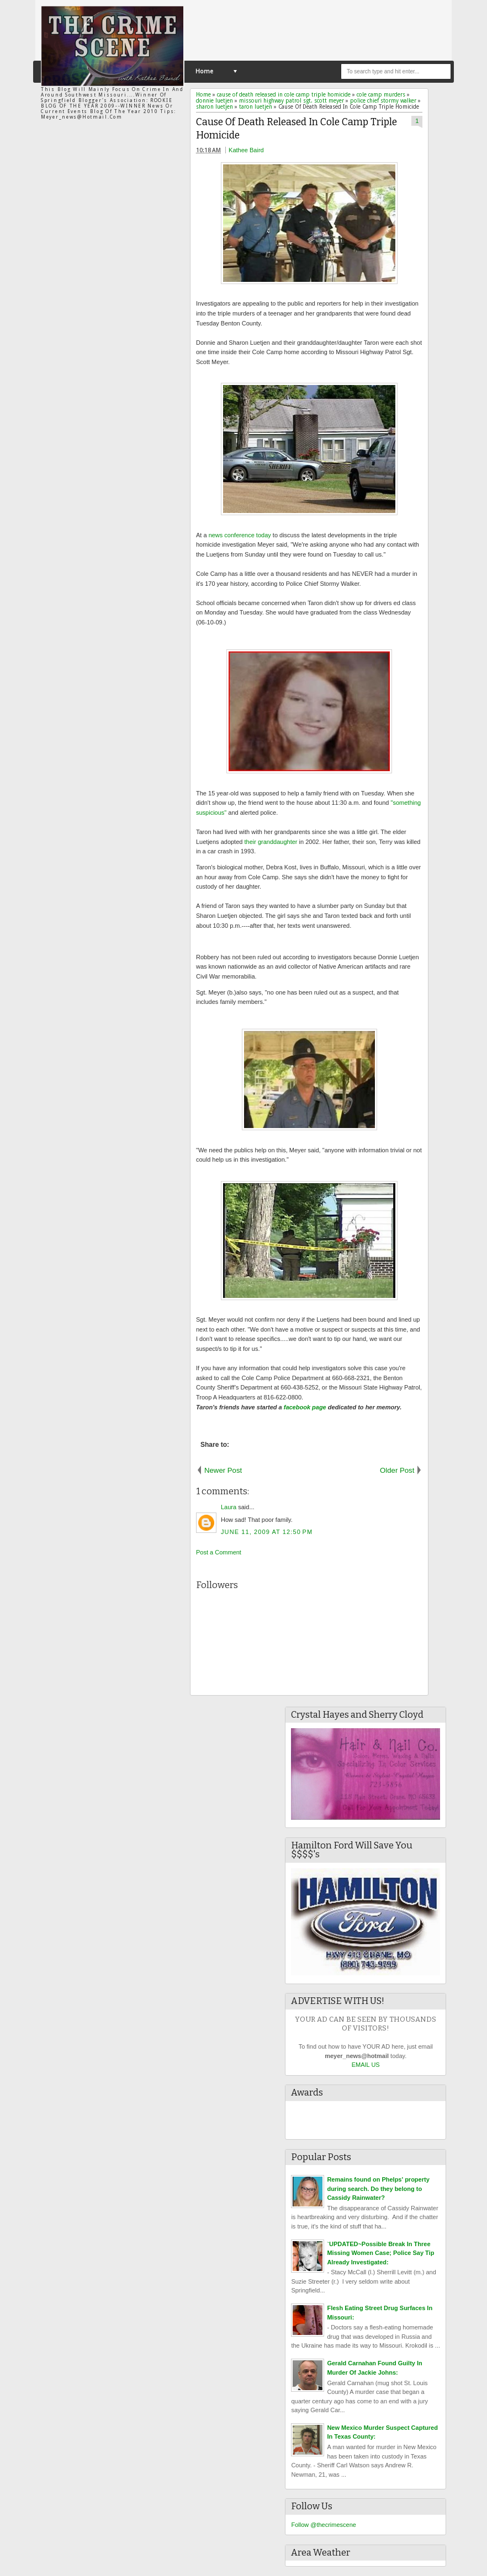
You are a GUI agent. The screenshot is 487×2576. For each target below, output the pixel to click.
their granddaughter (269, 841)
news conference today (240, 535)
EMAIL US (366, 2064)
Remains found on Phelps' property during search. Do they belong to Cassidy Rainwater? (378, 2188)
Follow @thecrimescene (323, 2524)
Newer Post (223, 1470)
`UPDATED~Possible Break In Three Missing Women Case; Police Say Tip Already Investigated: (380, 2253)
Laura (228, 1507)
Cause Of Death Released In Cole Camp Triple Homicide (296, 129)
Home (204, 71)
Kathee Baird (246, 150)
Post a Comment (218, 1552)
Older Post (397, 1470)
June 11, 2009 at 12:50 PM (267, 1532)
